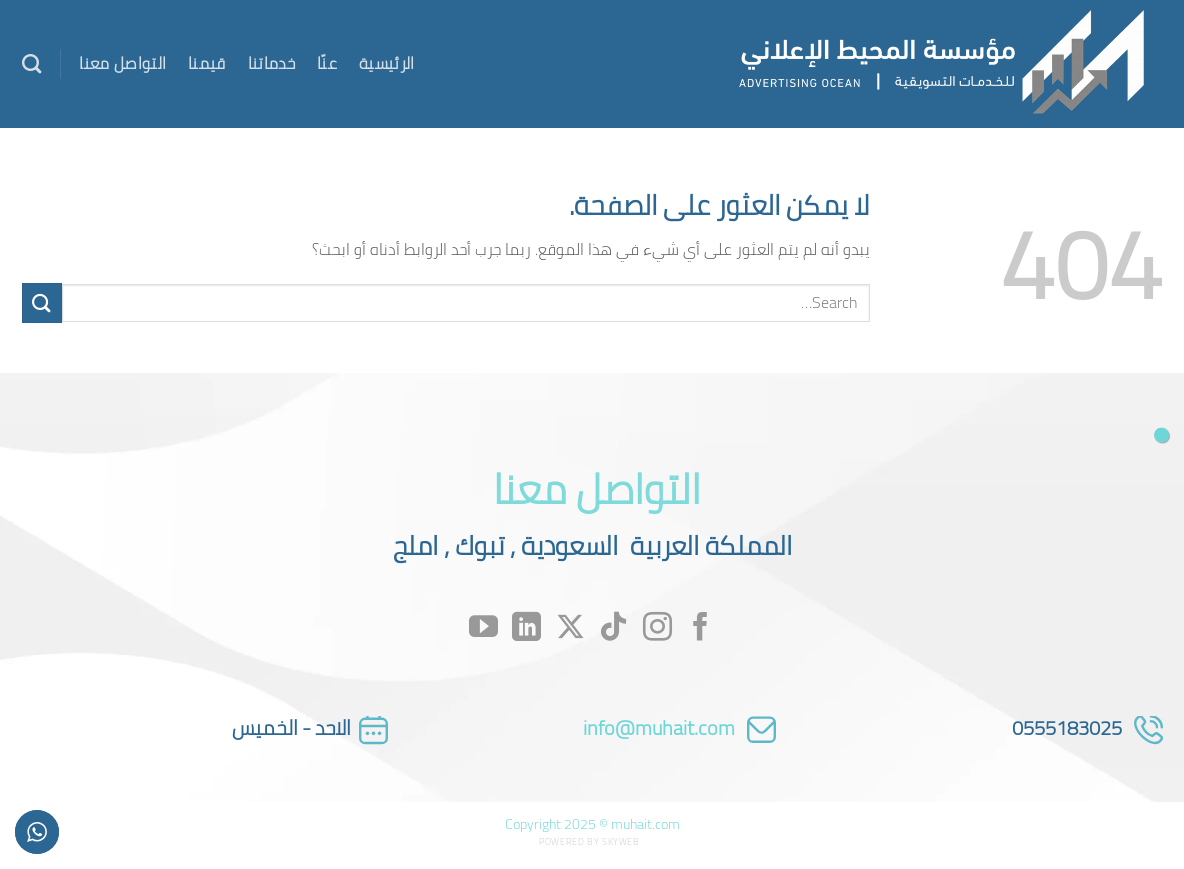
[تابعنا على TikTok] (613, 628)
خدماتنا (271, 63)
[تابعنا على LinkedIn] (526, 628)
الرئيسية (387, 63)
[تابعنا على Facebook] (700, 628)
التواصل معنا (122, 63)
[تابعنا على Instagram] (657, 628)
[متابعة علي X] (570, 628)
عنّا (327, 63)
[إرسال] (42, 302)
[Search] (31, 63)
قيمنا (207, 63)
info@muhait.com (659, 727)
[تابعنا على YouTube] (483, 628)
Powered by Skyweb (589, 841)
